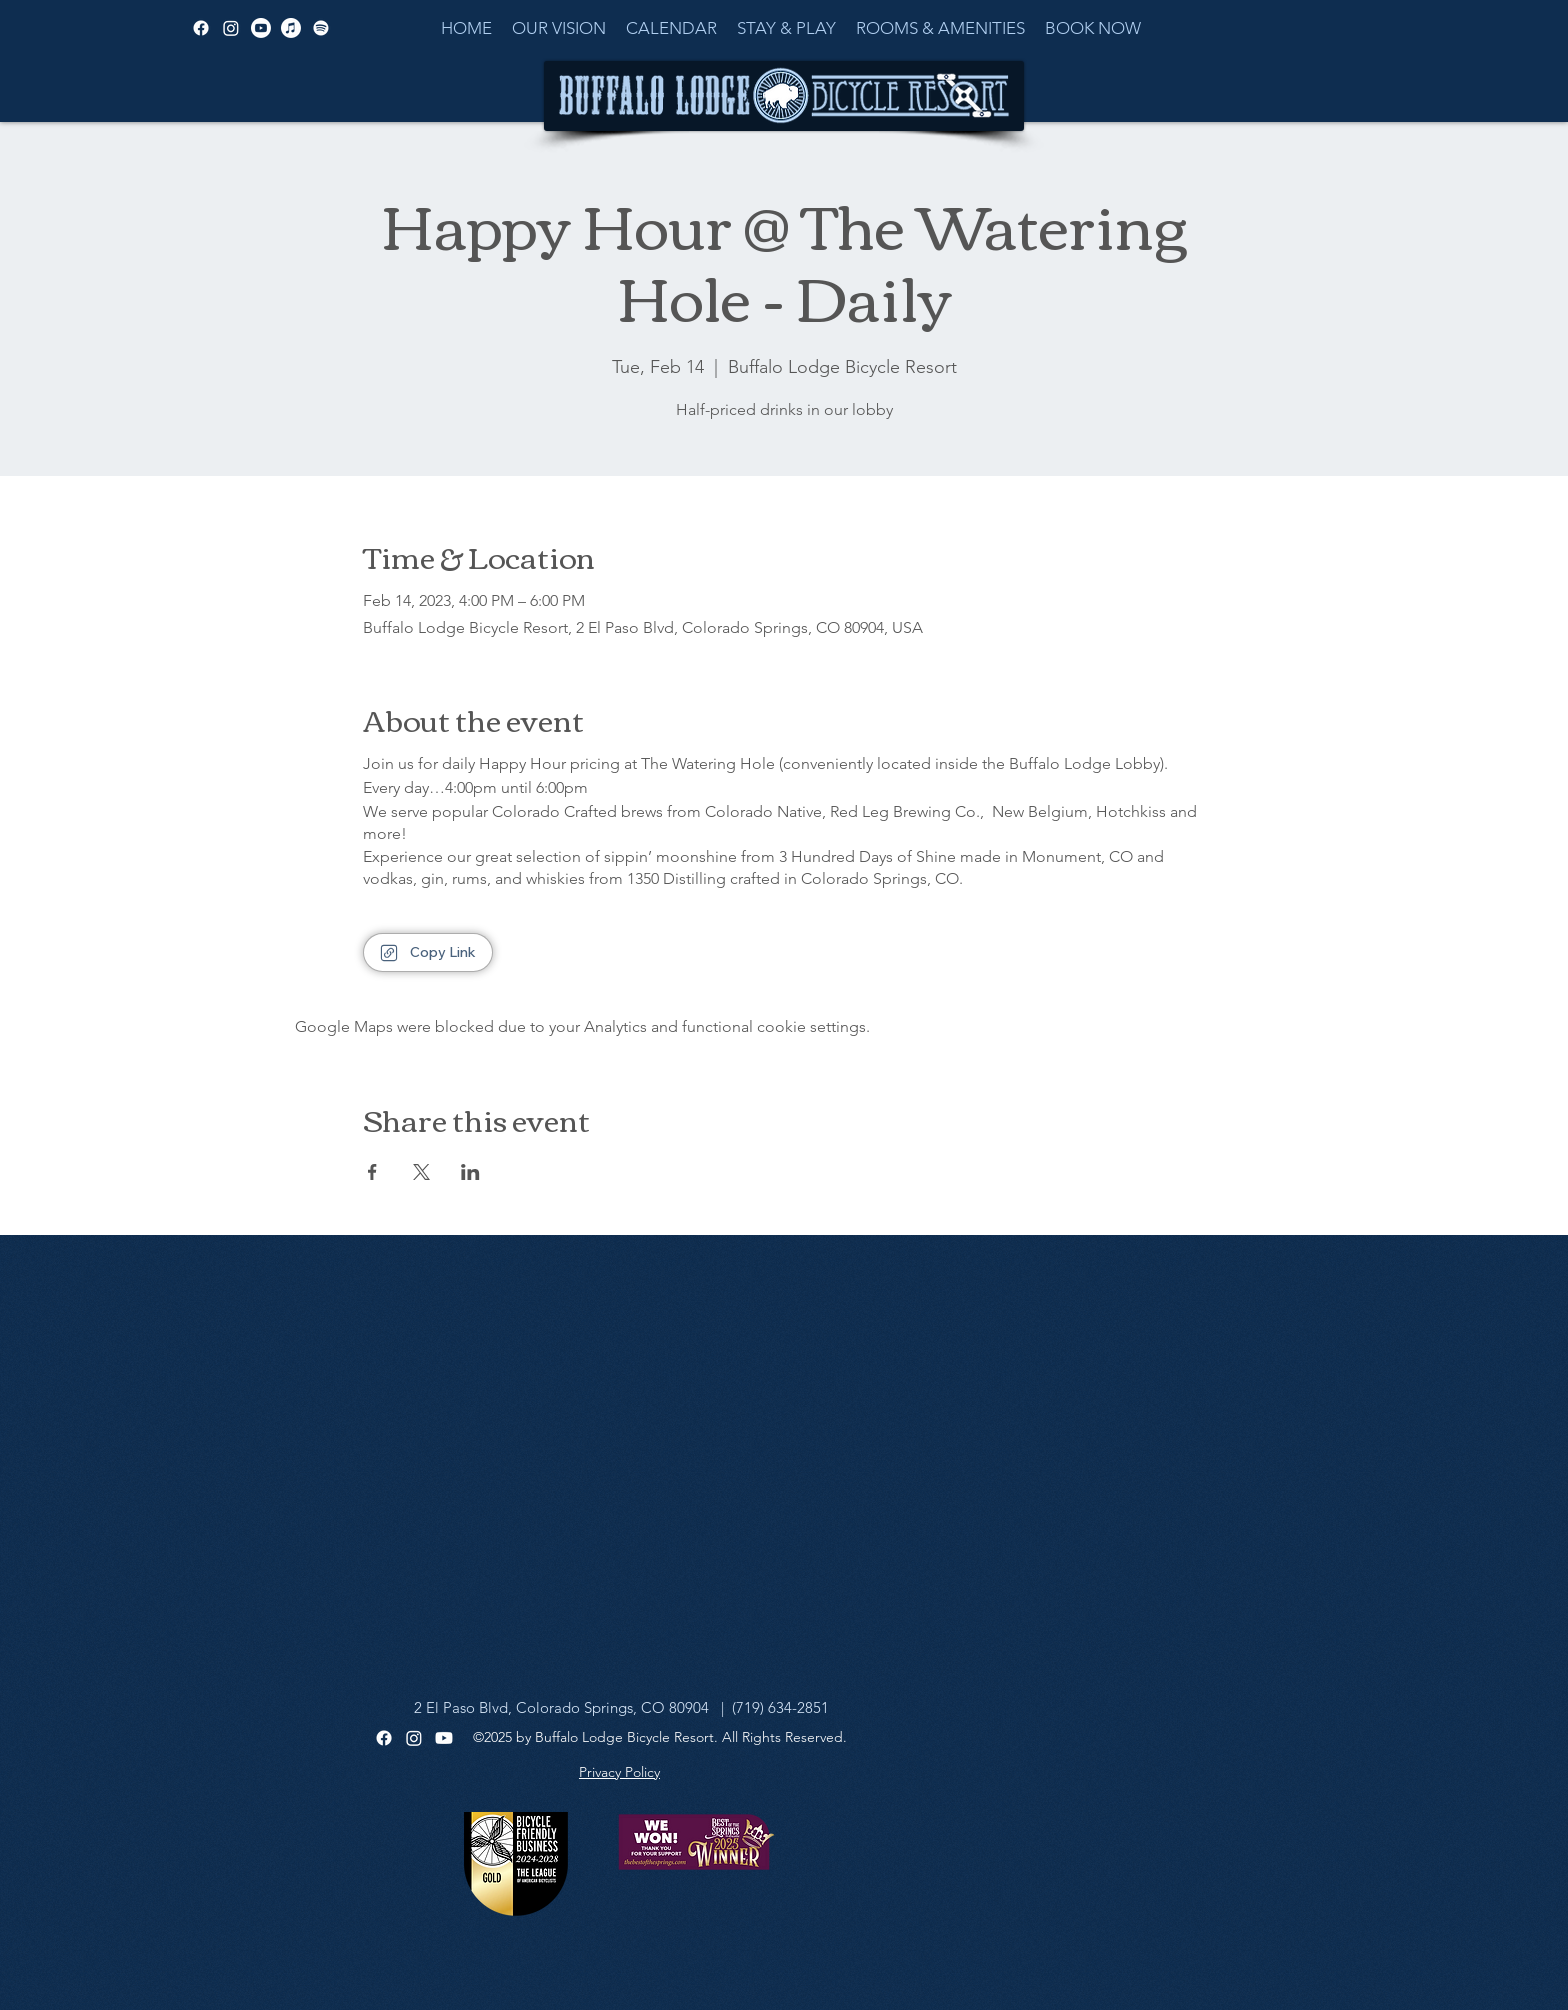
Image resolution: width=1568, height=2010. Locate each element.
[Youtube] (444, 1738)
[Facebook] (384, 1738)
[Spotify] (321, 28)
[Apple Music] (291, 28)
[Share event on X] (421, 1172)
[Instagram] (414, 1738)
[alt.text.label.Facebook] (201, 28)
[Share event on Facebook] (372, 1172)
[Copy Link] (428, 953)
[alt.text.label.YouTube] (261, 28)
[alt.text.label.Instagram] (231, 28)
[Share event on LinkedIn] (470, 1172)
